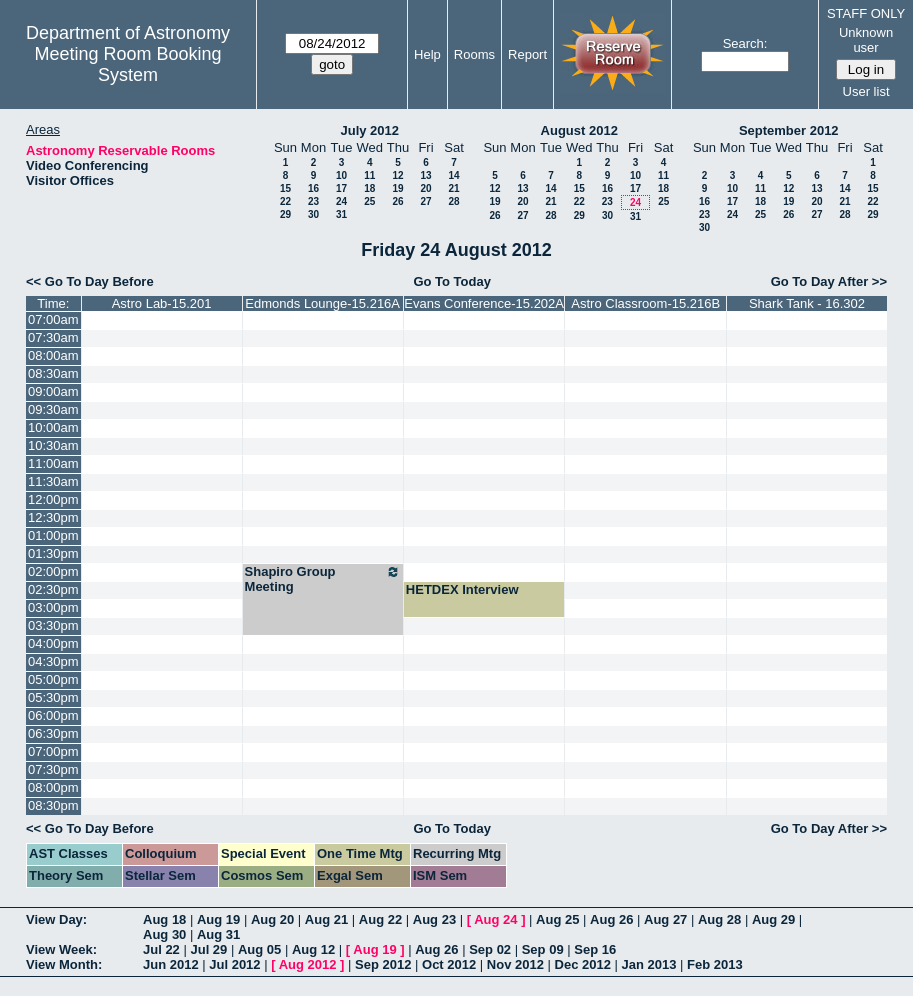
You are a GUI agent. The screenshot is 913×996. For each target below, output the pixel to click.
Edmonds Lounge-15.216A (322, 303)
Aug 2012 (308, 964)
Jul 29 (208, 949)
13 (425, 175)
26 (397, 201)
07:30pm (53, 769)
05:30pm (53, 697)
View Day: (56, 919)
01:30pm (53, 553)
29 (285, 214)
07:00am (53, 319)
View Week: (61, 949)
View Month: (64, 964)
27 (425, 201)
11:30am (53, 481)
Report (527, 54)
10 (341, 175)
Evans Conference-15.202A (484, 303)
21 (453, 188)
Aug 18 (164, 919)
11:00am (53, 463)
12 (397, 175)
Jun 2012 (171, 964)
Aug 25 (557, 919)
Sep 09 (543, 949)
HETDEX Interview (462, 589)
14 (453, 175)
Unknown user (866, 40)
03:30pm (53, 625)
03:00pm (53, 607)
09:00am (53, 391)
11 (369, 175)
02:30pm (53, 589)
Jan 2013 (649, 964)
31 (341, 214)
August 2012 (579, 130)
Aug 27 (665, 919)
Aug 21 (326, 919)
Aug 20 (272, 919)
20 (425, 188)
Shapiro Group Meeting (323, 579)
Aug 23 (434, 919)
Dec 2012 (583, 964)
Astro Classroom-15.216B (645, 303)
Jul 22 (161, 949)
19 (397, 188)
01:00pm (53, 535)
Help (427, 54)
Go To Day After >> (829, 281)
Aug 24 (495, 919)
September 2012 (789, 130)
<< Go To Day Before (90, 281)
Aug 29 (773, 919)
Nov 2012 (515, 964)
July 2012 (369, 130)
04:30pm (53, 661)
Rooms (474, 54)
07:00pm (53, 751)
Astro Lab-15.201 (162, 303)
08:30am (53, 373)
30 (313, 214)
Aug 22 (380, 919)
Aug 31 (218, 934)
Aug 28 (719, 919)
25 (369, 201)
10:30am (53, 445)
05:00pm (53, 679)
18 (369, 188)
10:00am (53, 427)
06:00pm (53, 715)
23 (313, 201)
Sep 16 (595, 949)
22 (285, 201)
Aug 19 (218, 919)
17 (341, 188)
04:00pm (53, 643)
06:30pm (53, 733)
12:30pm (53, 517)
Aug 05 (259, 949)
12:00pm (53, 499)
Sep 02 (490, 949)
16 (313, 188)
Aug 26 (611, 919)
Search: (745, 43)
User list (866, 91)
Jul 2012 (234, 964)
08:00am (53, 355)
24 (341, 201)
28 (453, 201)
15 (285, 188)
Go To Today (452, 281)
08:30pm (53, 805)
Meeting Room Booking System (128, 64)
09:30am (53, 409)
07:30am (53, 337)
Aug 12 (313, 949)
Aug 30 (164, 934)
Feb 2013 (715, 964)
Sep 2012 (383, 964)
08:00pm (53, 787)
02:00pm (53, 571)
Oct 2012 (449, 964)
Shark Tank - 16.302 (807, 303)
